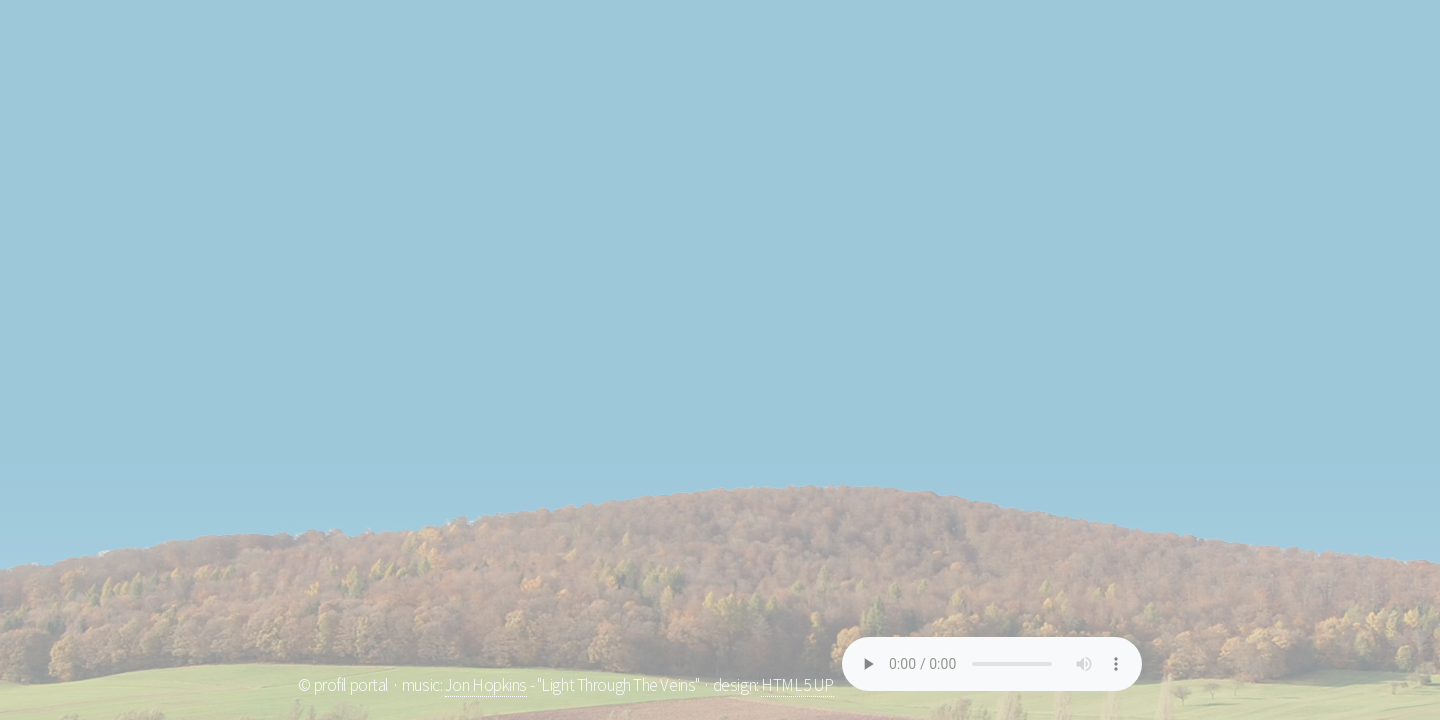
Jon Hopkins (486, 685)
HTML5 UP (797, 685)
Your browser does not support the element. (992, 664)
